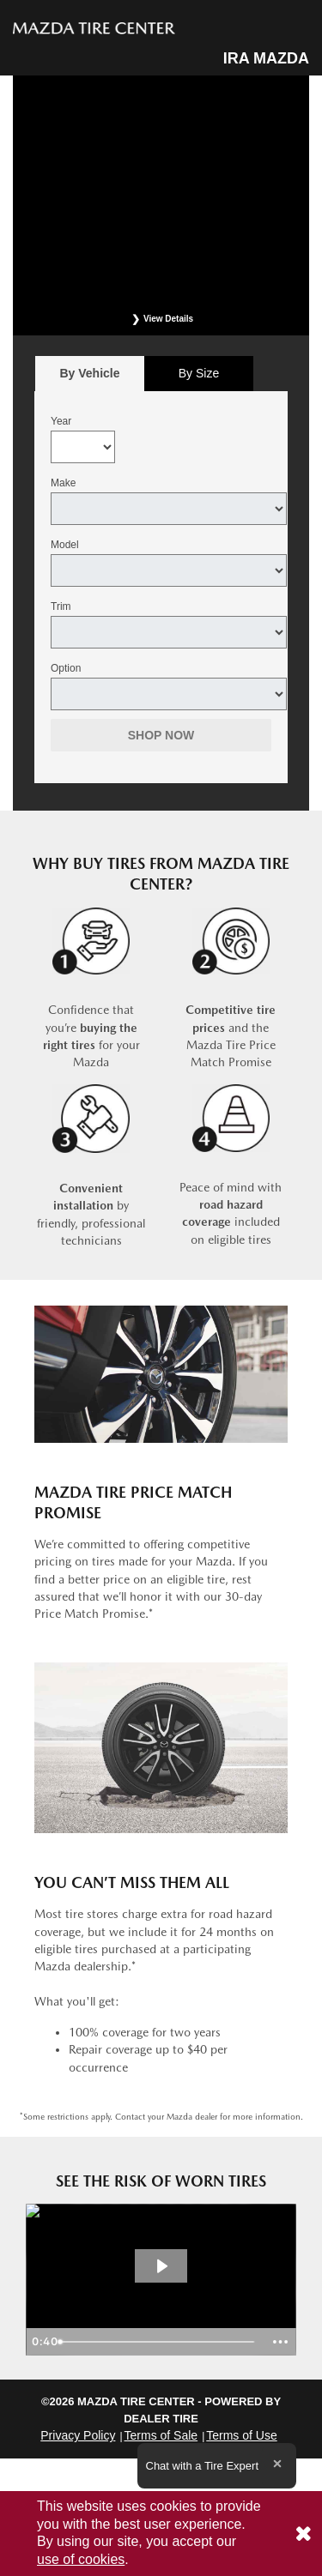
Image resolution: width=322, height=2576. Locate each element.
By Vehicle (89, 377)
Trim (61, 606)
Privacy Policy (77, 2435)
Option (66, 668)
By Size (199, 373)
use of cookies (81, 2559)
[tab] (89, 373)
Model (65, 545)
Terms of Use (241, 2435)
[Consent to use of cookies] (303, 2533)
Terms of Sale (161, 2435)
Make (63, 483)
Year (61, 421)
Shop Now (161, 735)
